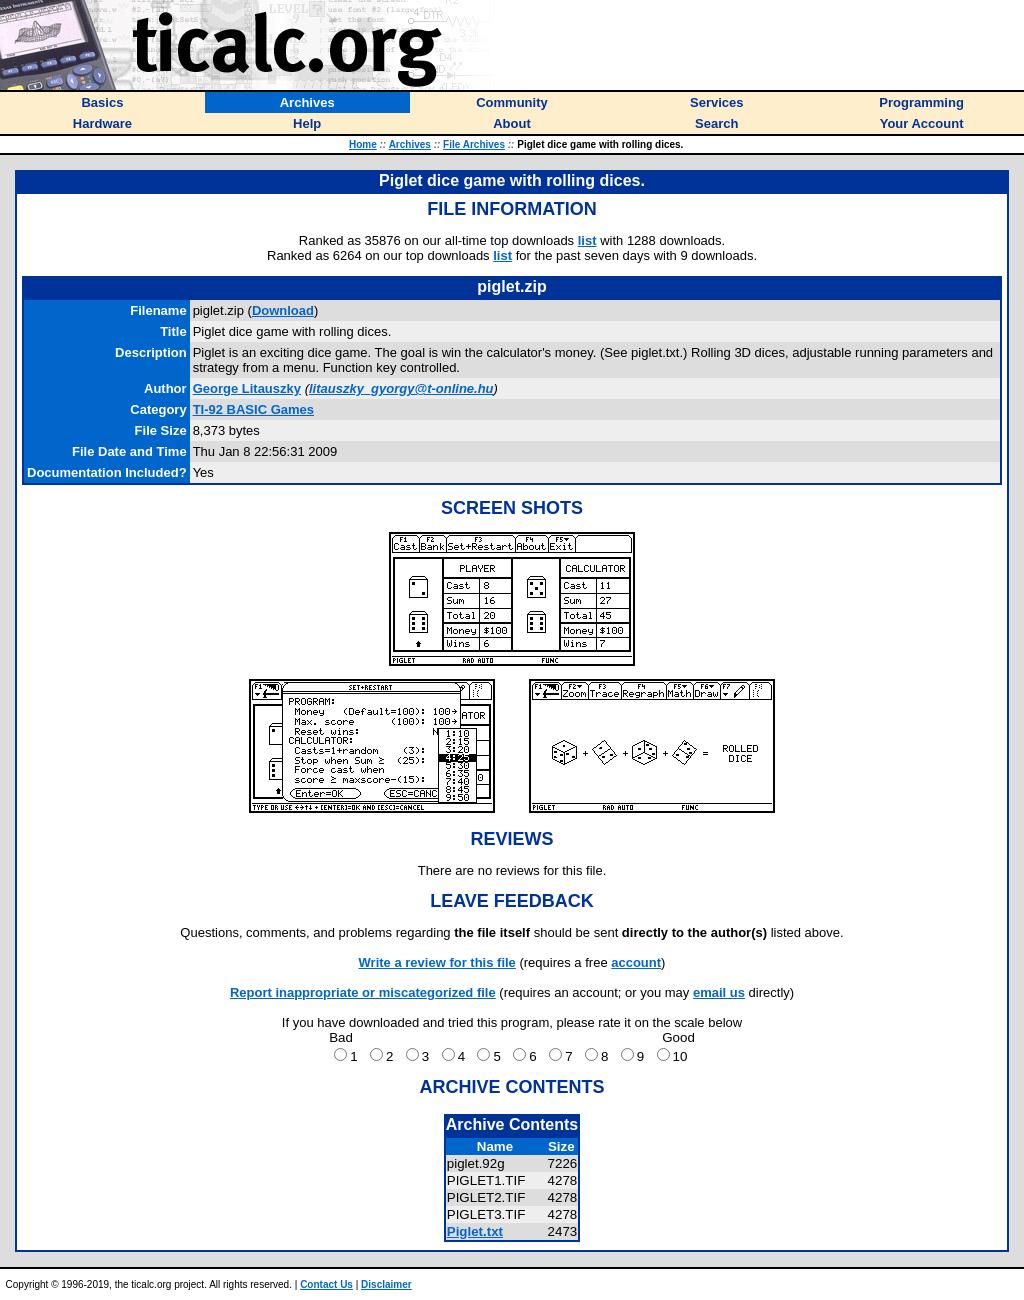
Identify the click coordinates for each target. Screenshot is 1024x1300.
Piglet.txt (475, 1231)
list (587, 240)
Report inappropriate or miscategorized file (363, 992)
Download (283, 310)
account (636, 962)
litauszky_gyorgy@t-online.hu (401, 388)
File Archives (474, 144)
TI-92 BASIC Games (253, 409)
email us (719, 992)
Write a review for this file (437, 962)
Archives (410, 144)
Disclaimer (386, 1284)
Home (363, 144)
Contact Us (326, 1284)
